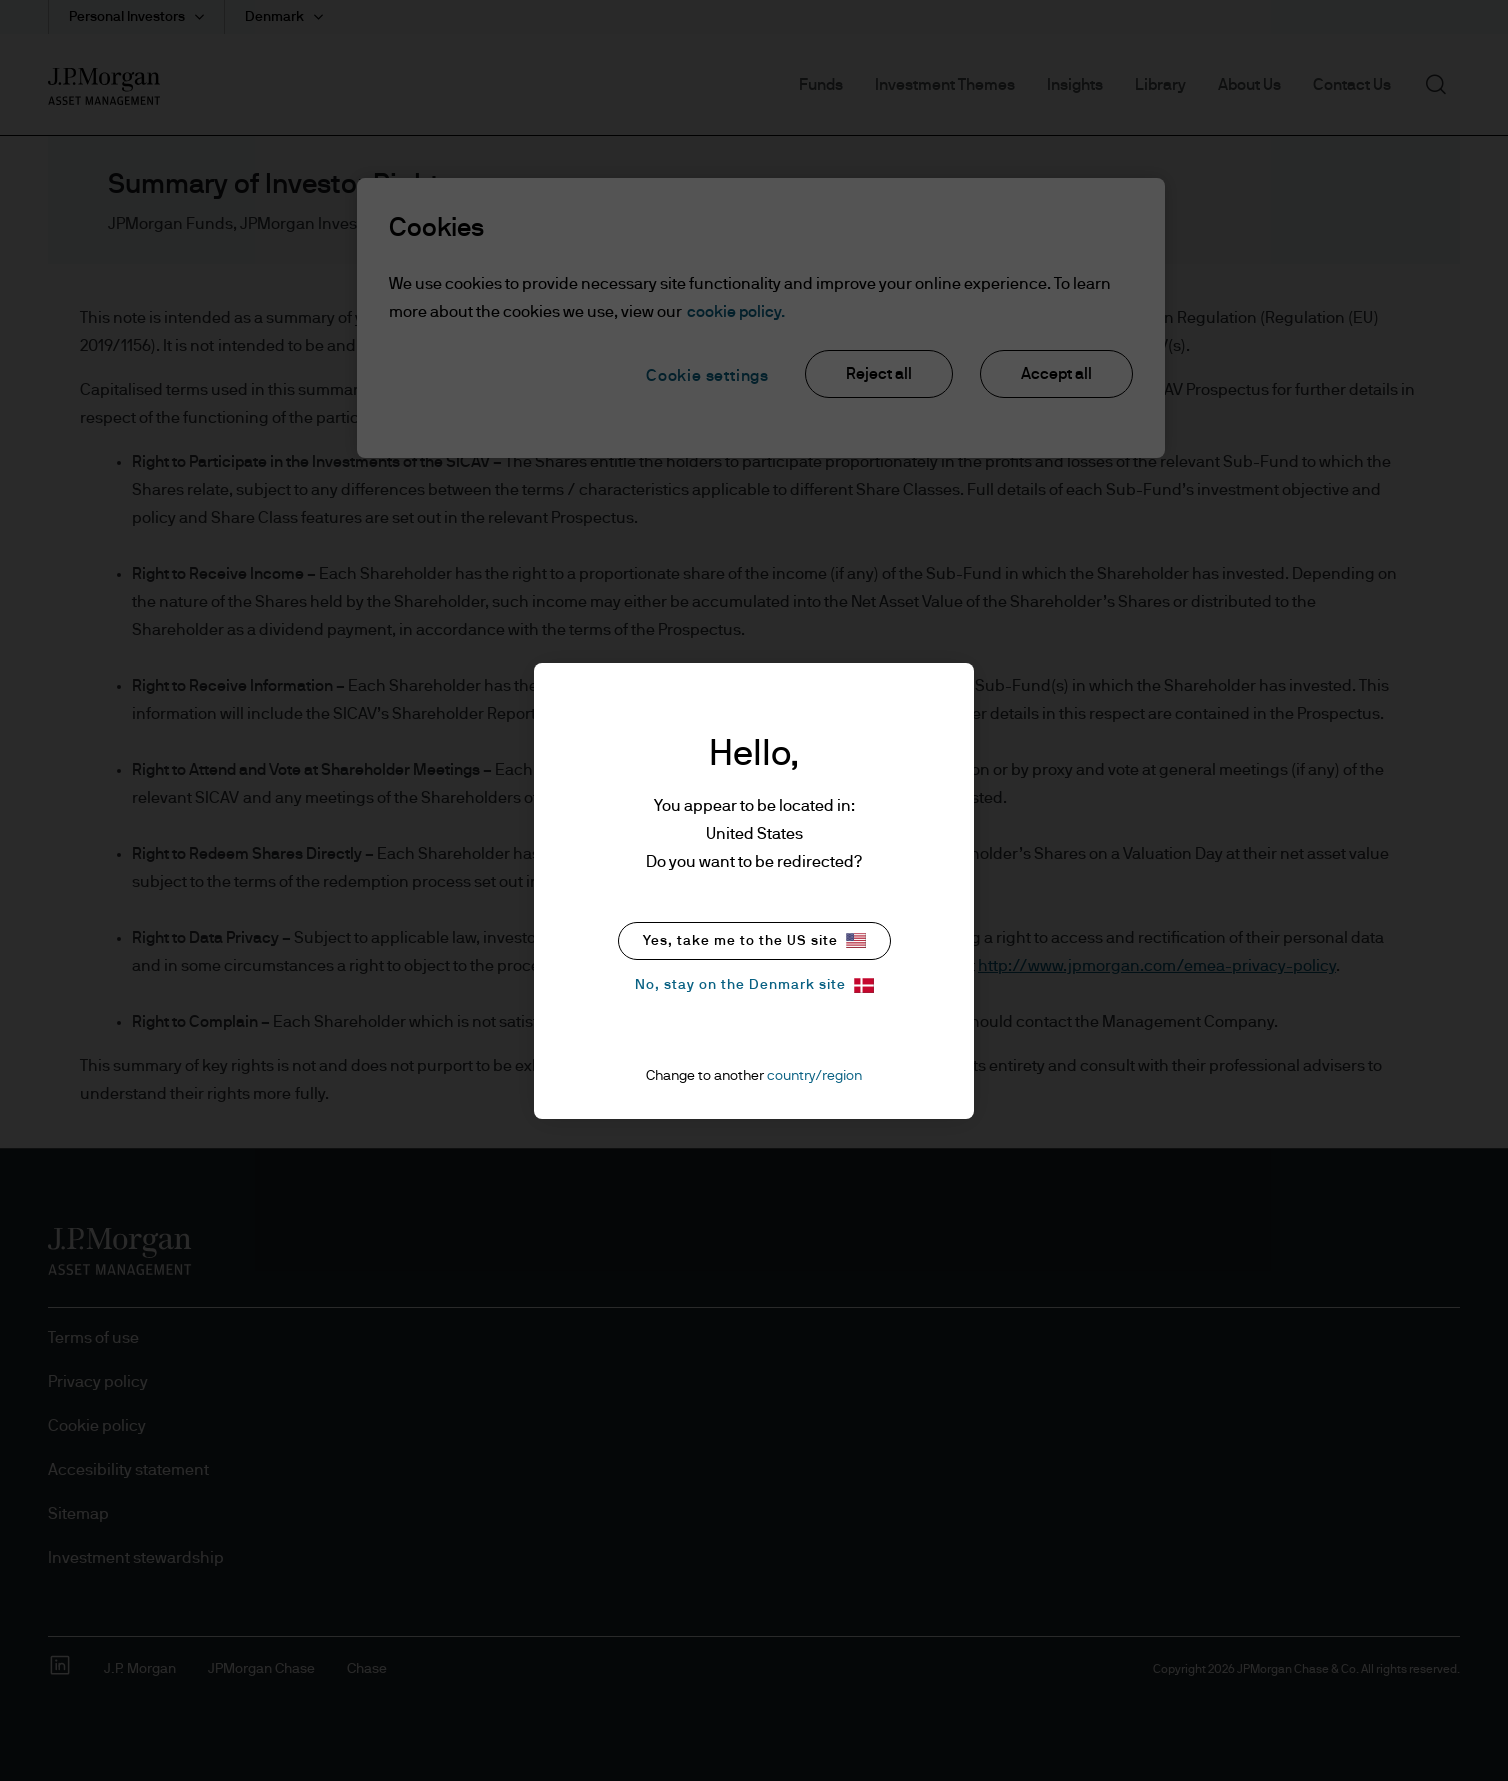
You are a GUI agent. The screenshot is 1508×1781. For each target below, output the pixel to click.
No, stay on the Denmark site (754, 985)
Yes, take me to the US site (754, 940)
